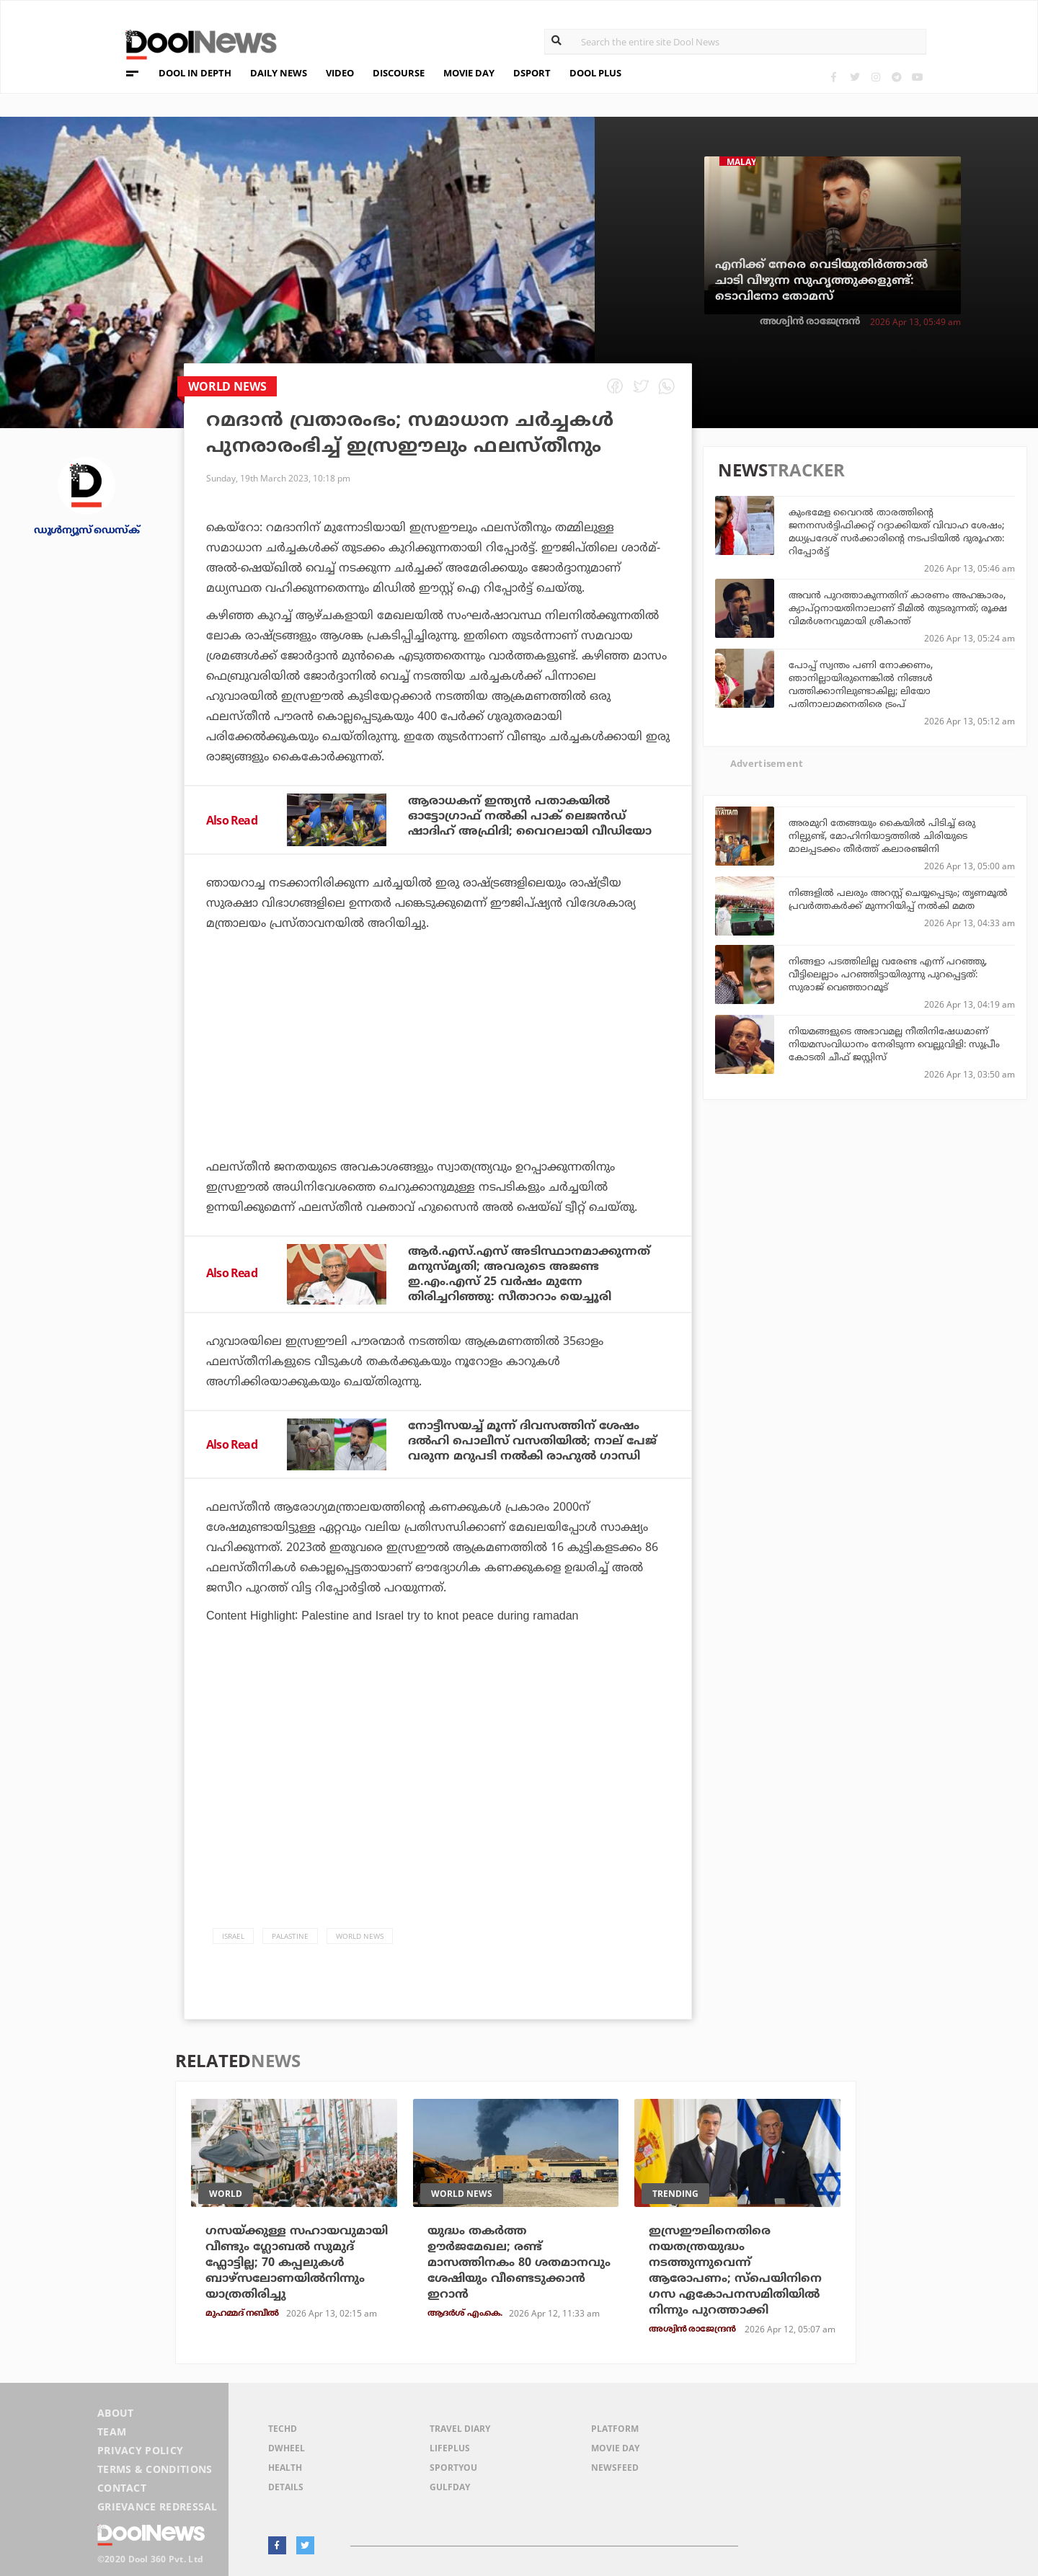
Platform (615, 2428)
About (115, 2413)
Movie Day (615, 2448)
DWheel (286, 2448)
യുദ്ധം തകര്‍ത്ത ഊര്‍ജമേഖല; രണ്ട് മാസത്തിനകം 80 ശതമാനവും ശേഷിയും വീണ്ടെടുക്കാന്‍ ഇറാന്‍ (519, 2262)
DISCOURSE (399, 72)
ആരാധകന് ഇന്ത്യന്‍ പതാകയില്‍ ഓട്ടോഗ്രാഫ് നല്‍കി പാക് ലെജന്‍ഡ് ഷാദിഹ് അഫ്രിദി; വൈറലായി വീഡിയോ (530, 816)
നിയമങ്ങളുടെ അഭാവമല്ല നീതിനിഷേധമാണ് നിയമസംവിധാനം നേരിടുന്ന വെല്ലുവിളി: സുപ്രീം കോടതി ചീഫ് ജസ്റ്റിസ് (894, 1043)
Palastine (290, 1936)
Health (285, 2467)
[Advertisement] (438, 1085)
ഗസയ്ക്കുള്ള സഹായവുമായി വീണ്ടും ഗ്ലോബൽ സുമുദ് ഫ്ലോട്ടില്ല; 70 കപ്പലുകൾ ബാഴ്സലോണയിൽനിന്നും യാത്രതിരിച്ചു (296, 2262)
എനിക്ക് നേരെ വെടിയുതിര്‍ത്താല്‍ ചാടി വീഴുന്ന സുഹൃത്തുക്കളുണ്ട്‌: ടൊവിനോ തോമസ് (821, 280)
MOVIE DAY (468, 72)
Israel (233, 1936)
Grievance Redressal (157, 2506)
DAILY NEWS (278, 72)
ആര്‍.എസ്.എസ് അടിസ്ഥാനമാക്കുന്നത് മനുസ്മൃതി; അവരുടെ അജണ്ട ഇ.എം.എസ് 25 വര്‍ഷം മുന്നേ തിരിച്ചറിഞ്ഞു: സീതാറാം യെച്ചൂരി (529, 1274)
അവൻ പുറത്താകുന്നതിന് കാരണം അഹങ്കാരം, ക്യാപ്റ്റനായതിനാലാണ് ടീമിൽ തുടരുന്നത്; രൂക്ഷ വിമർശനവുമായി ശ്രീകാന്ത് (898, 607)
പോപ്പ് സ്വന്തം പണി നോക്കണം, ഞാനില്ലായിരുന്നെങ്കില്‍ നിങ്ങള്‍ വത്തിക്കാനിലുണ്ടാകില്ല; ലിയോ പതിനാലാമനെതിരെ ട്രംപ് (861, 684)
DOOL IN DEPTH (195, 72)
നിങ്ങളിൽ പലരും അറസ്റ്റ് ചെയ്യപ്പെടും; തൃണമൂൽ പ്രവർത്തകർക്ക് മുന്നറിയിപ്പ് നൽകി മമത (898, 899)
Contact (121, 2488)
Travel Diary (460, 2428)
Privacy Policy (140, 2450)
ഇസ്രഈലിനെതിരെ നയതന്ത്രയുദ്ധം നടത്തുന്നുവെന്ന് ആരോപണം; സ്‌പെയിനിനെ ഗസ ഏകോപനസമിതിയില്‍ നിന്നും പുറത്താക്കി (735, 2270)
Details (285, 2487)
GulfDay (450, 2487)
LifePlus (450, 2448)
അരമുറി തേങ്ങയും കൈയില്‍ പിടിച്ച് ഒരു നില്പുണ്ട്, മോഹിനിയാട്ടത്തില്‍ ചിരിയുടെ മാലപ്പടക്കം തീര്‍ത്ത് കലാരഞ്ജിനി (882, 835)
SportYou (453, 2467)
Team (111, 2431)
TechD (282, 2428)
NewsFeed (615, 2467)
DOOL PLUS (595, 72)
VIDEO (340, 72)
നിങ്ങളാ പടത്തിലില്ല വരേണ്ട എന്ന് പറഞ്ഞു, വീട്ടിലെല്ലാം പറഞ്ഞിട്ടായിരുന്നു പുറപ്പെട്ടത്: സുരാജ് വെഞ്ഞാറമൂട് (888, 973)
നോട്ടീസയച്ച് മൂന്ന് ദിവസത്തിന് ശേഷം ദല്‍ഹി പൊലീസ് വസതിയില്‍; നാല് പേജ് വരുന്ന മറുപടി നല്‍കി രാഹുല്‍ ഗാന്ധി (532, 1441)
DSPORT (532, 72)
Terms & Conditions (155, 2469)
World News (359, 1936)
